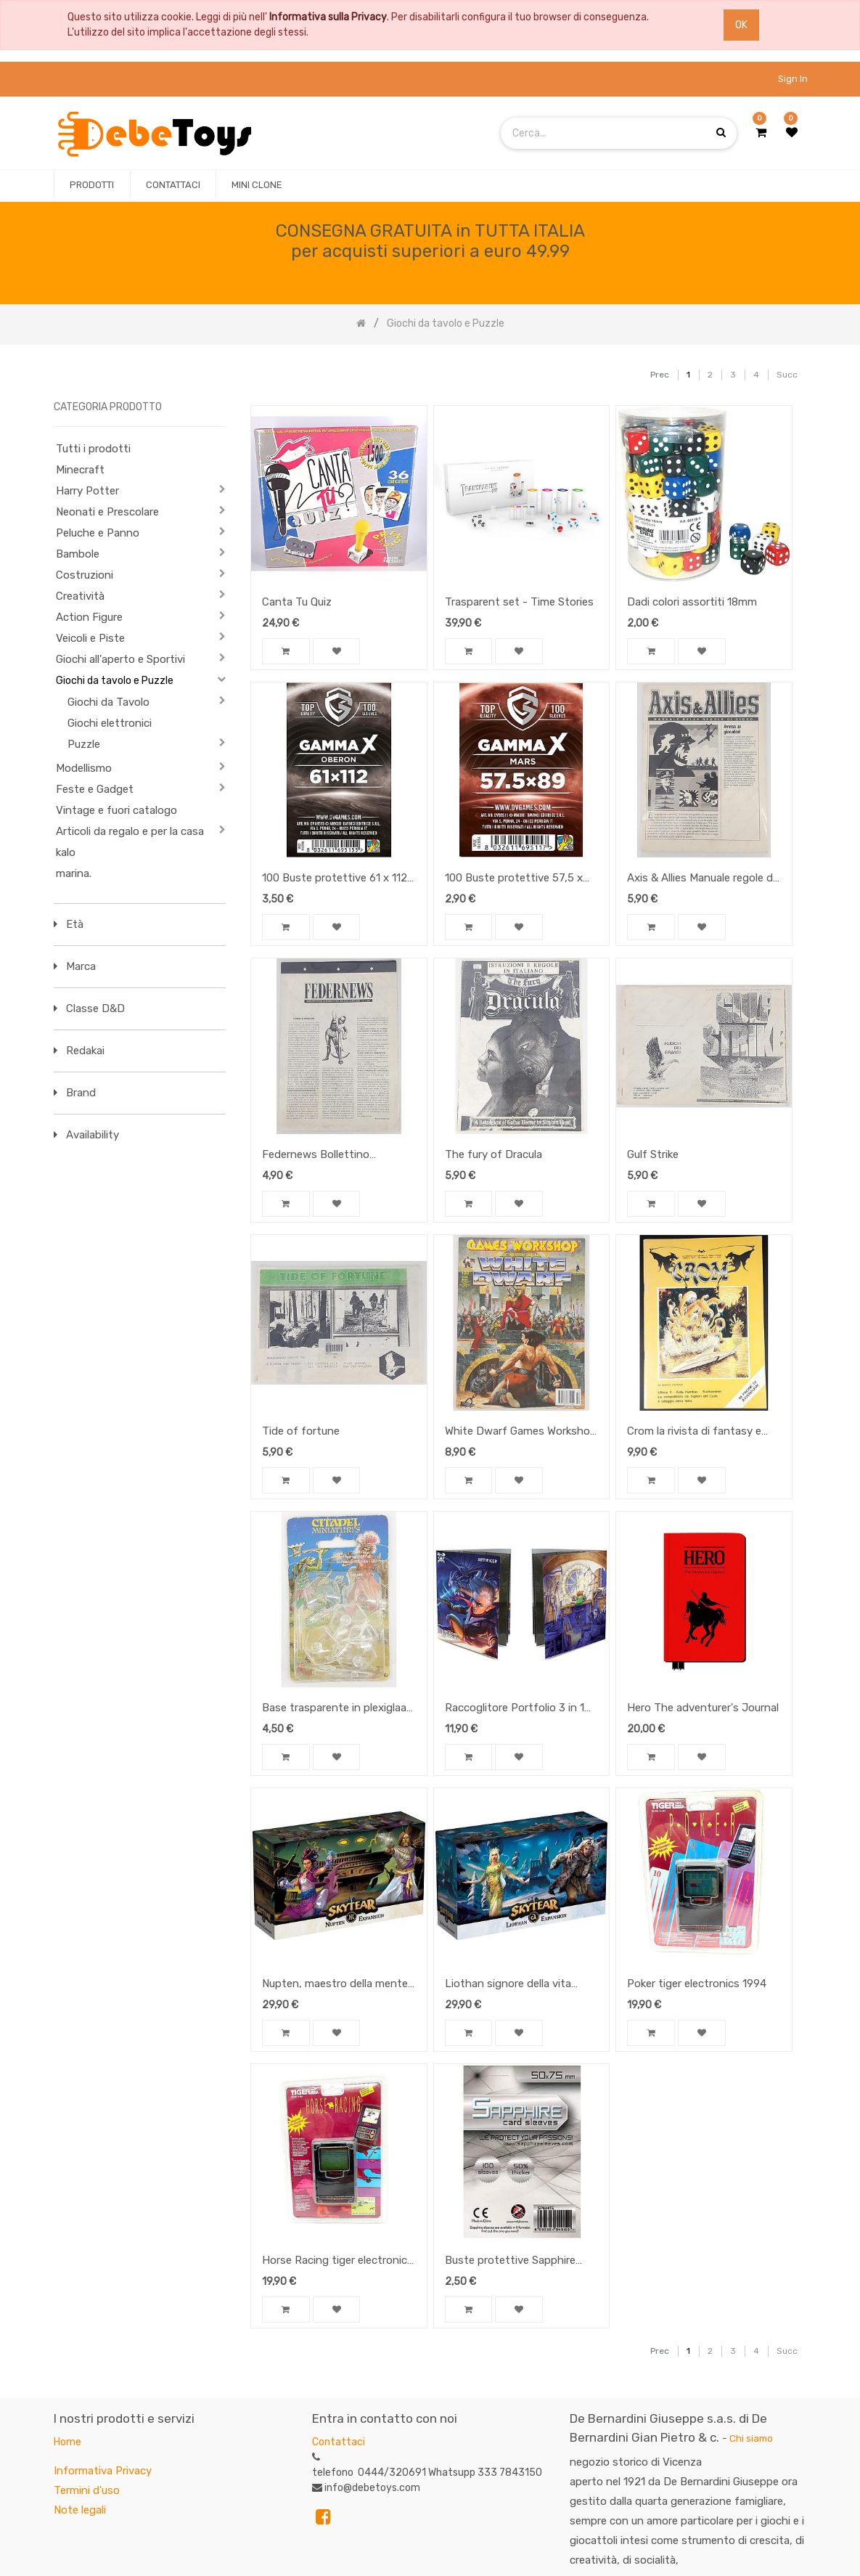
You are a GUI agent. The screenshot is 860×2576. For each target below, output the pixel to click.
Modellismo (84, 768)
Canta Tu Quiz (297, 601)
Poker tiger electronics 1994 (696, 1983)
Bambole (77, 554)
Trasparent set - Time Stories (519, 601)
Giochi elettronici (109, 723)
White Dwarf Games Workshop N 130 (521, 1432)
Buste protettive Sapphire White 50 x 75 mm (510, 2262)
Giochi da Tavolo (108, 702)
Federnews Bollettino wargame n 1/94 (315, 1156)
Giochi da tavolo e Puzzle (114, 680)
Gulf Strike (653, 1154)
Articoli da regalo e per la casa (130, 831)
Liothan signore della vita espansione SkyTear (508, 1985)
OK (741, 25)
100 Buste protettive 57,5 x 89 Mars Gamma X (514, 879)
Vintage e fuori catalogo (116, 810)
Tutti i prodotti (93, 448)
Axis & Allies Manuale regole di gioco (701, 879)
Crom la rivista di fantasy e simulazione (694, 1432)
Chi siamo (751, 2438)
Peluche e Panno (97, 532)
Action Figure (89, 617)
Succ (787, 375)
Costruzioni (84, 575)
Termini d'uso (87, 2490)
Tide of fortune (301, 1431)
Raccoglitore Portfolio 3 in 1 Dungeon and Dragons (514, 1709)
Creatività (80, 596)
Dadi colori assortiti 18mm (692, 601)
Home (67, 2442)
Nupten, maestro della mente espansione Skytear (335, 1985)
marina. (73, 873)
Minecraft (80, 469)
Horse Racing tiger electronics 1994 (337, 2262)
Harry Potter (87, 490)
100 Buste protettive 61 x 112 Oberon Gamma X (334, 879)
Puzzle (83, 744)
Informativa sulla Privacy (328, 17)
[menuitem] (92, 185)
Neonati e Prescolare (107, 511)
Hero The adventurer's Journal (703, 1707)
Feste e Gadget (95, 789)
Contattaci (338, 2442)
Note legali (80, 2509)
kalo (65, 852)
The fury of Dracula (493, 1154)
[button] (286, 653)
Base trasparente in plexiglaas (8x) (337, 1709)
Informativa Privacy (103, 2470)
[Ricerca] (624, 368)
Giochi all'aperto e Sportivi (120, 659)
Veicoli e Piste (90, 638)
